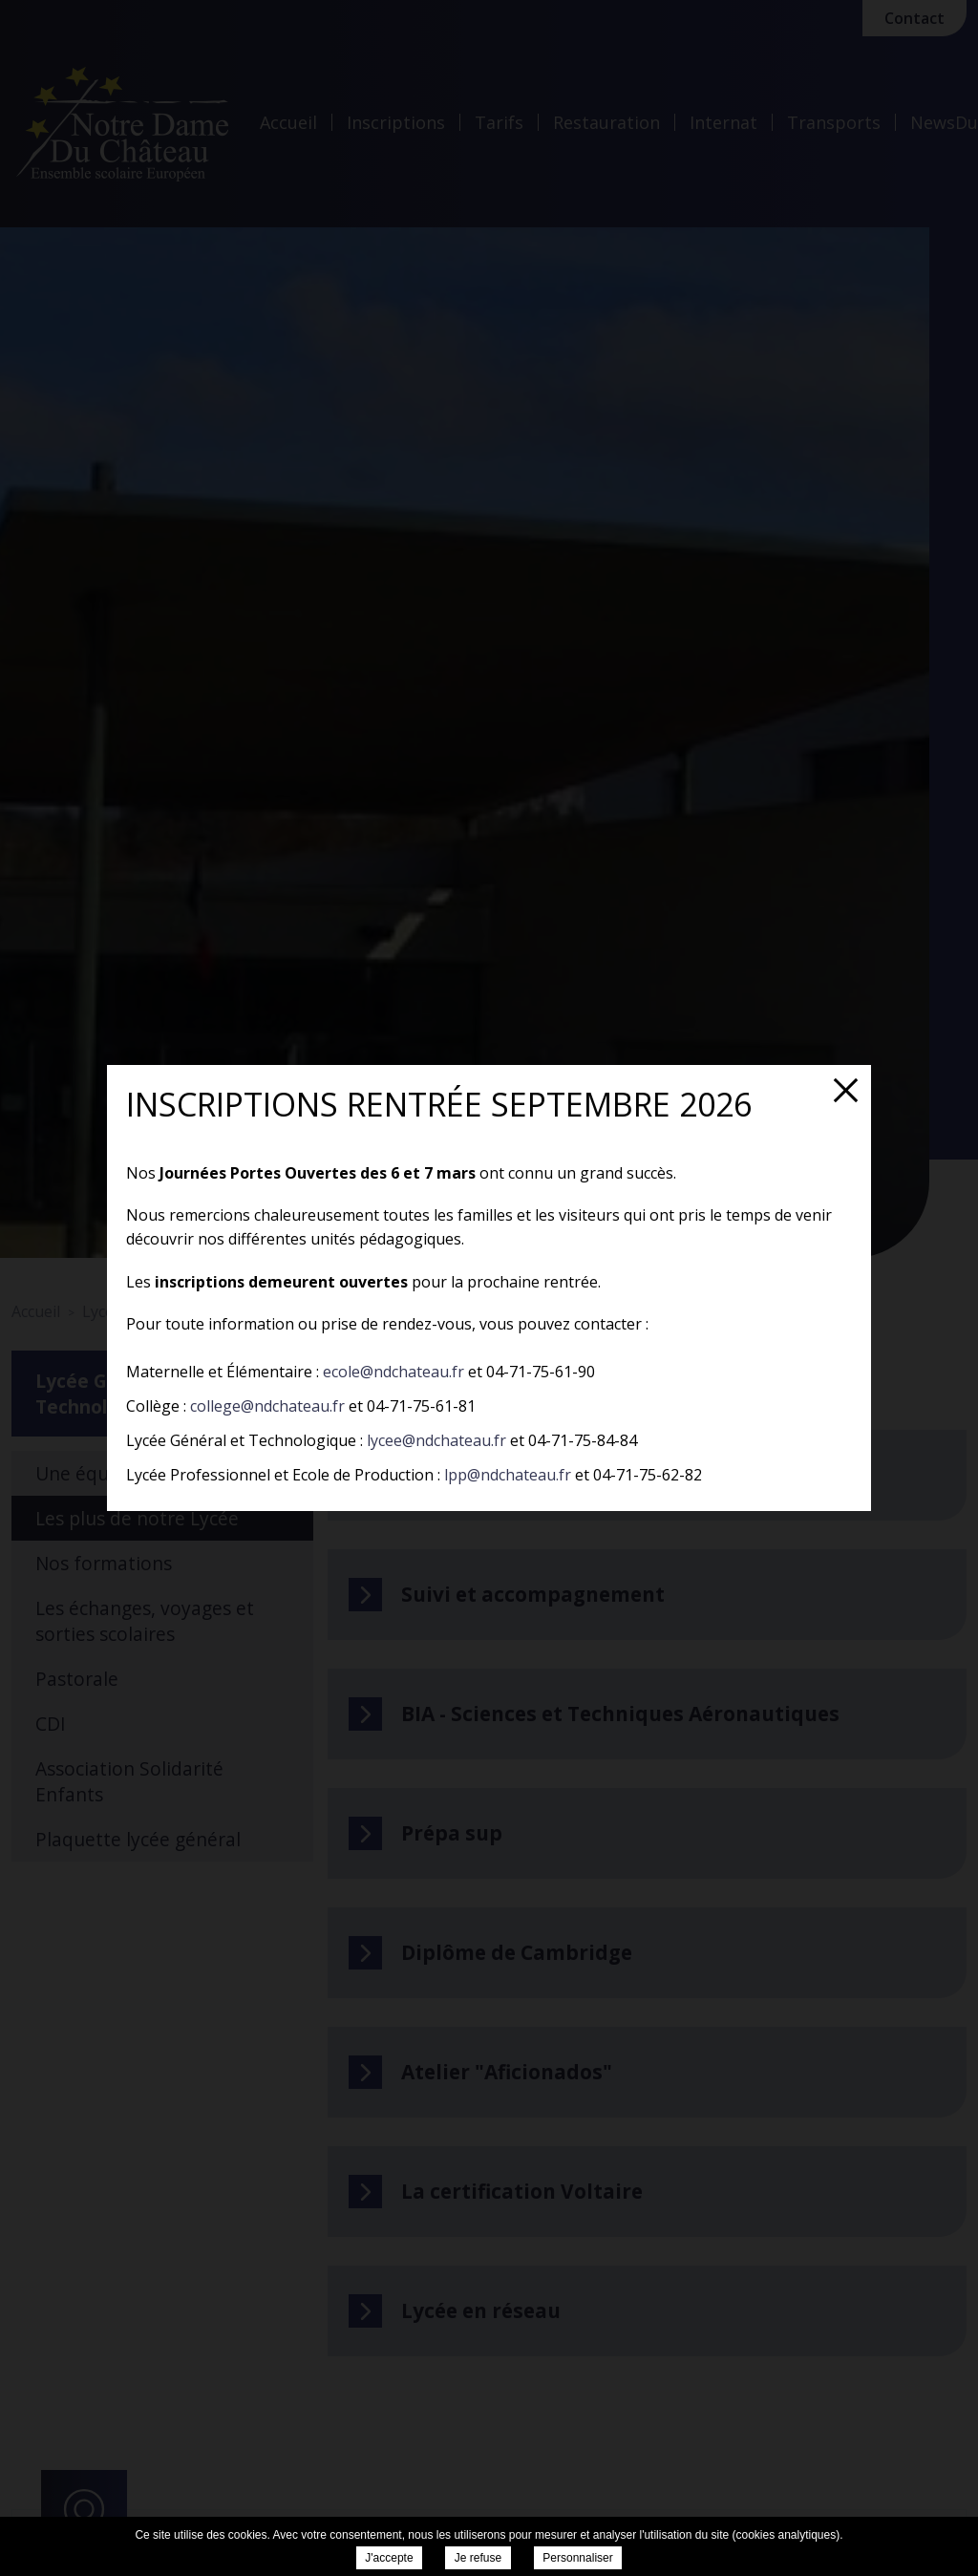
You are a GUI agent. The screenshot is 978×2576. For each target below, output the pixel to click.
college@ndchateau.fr (267, 1405)
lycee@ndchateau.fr (436, 1440)
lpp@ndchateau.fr (507, 1474)
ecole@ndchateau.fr (393, 1371)
